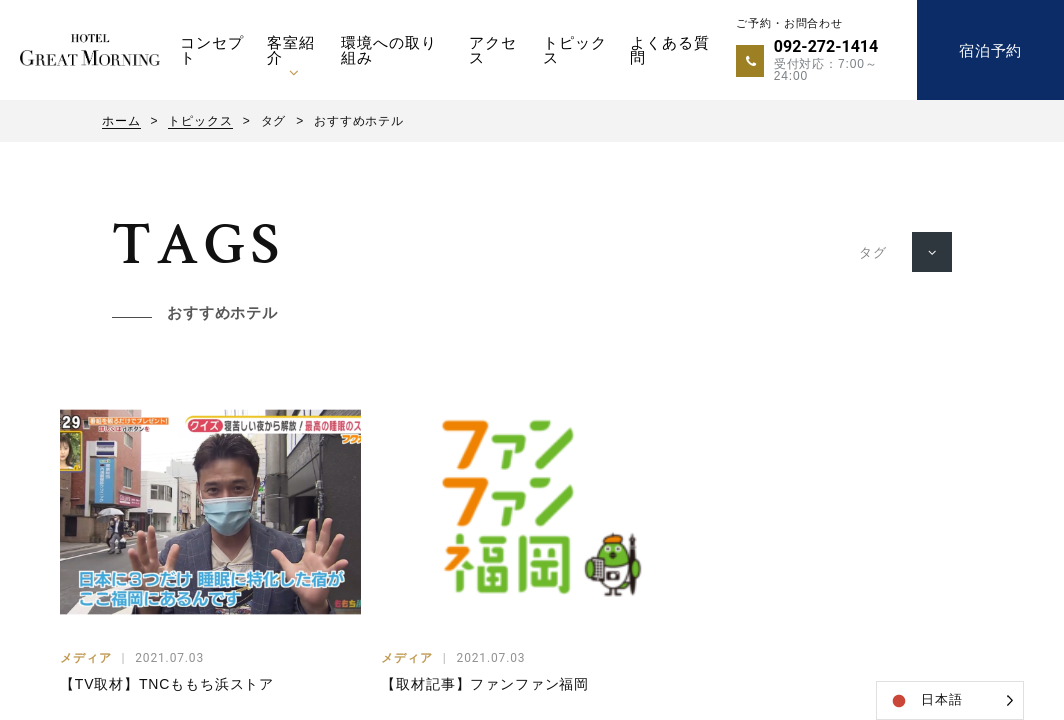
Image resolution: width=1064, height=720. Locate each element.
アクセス (493, 50)
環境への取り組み (388, 50)
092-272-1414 (826, 46)
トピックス (574, 50)
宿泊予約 (990, 50)
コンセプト (211, 50)
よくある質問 (669, 50)
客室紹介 (291, 50)
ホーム (121, 121)
